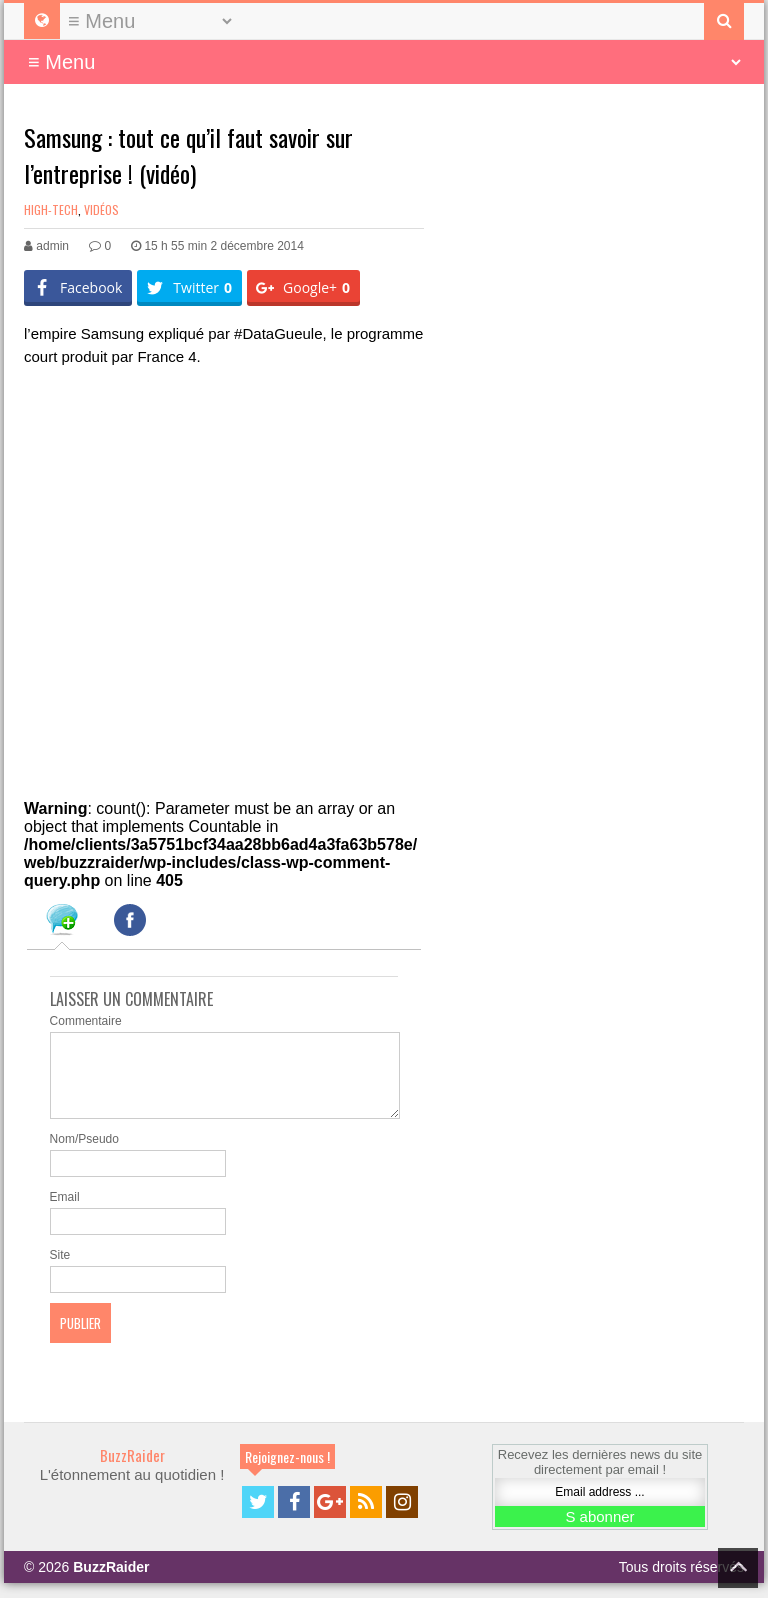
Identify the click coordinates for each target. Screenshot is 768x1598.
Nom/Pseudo (84, 1154)
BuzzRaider (132, 1470)
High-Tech (51, 209)
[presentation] (62, 923)
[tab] (62, 923)
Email (65, 1212)
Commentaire (86, 1021)
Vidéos (101, 209)
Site (60, 1270)
